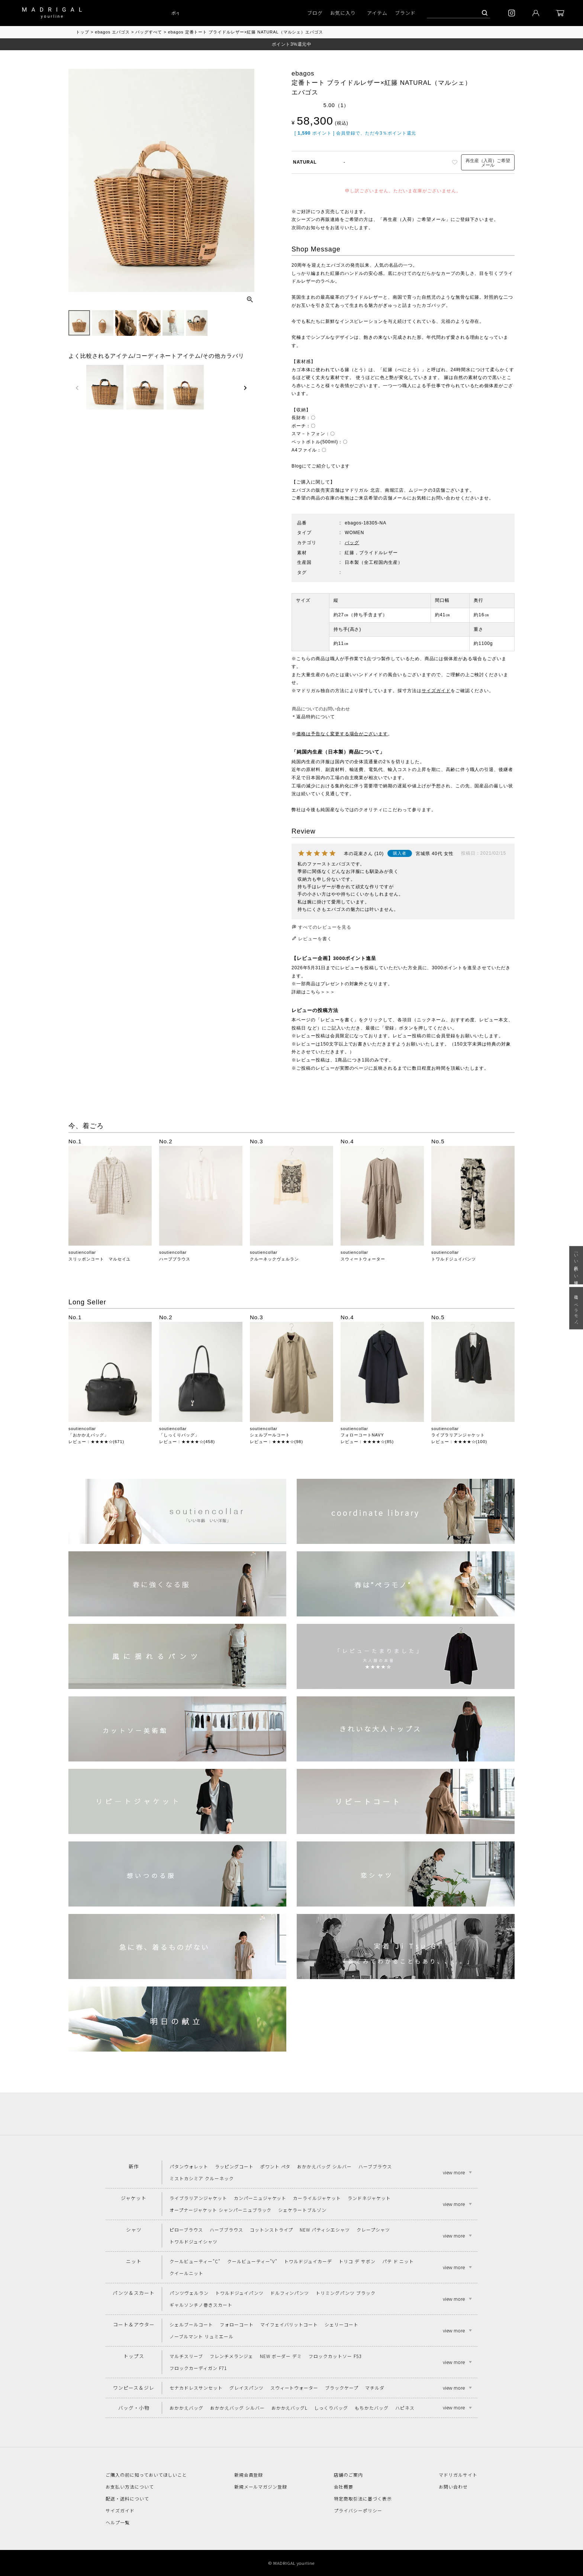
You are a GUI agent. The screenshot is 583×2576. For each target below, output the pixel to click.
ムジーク (418, 490)
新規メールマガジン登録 (260, 2486)
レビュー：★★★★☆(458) (187, 1441)
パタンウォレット (189, 2166)
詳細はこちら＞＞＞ (313, 992)
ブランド (405, 12)
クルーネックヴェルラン (274, 1259)
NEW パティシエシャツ (325, 2229)
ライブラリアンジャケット (458, 1435)
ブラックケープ (341, 2387)
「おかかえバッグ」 (88, 1435)
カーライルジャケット (317, 2198)
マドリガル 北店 (362, 490)
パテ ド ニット (398, 2261)
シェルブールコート (270, 1435)
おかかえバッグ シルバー (324, 2166)
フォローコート (237, 2324)
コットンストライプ (271, 2229)
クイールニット (186, 2273)
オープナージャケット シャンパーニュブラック (220, 2210)
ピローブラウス (186, 2229)
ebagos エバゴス (112, 32)
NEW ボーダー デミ (281, 2356)
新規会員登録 (248, 2474)
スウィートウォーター (363, 1259)
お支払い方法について (130, 2486)
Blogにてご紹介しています (321, 466)
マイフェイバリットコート (289, 2324)
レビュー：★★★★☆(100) (459, 1441)
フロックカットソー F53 (335, 2356)
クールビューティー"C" (195, 2261)
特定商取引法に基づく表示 (363, 2498)
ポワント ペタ (275, 2166)
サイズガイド (436, 690)
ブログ (315, 12)
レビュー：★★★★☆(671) (96, 1441)
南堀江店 (394, 490)
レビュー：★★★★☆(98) (276, 1441)
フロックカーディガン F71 (198, 2368)
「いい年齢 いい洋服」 (576, 1265)
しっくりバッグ (331, 2408)
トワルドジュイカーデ (308, 2261)
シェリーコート (341, 2324)
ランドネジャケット (369, 2198)
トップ (82, 32)
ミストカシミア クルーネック (201, 2178)
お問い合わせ (453, 2486)
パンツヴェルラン (189, 2293)
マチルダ (374, 2387)
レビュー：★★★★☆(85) (367, 1441)
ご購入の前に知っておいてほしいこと (146, 2474)
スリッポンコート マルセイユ (99, 1259)
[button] (77, 387)
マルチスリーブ (186, 2356)
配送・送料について (127, 2498)
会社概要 (343, 2486)
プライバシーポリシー (358, 2510)
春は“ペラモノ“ (576, 1308)
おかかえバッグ (186, 2408)
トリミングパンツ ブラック (345, 2293)
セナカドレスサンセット (196, 2387)
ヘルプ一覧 (118, 2522)
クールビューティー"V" (252, 2261)
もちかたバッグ (372, 2408)
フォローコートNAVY (362, 1435)
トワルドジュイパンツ (453, 1259)
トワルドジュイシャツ (194, 2241)
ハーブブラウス (174, 1259)
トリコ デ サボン (357, 2261)
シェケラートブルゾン (302, 2210)
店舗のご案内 (348, 2474)
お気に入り (343, 12)
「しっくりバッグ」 (179, 1435)
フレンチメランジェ (231, 2356)
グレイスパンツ (246, 2387)
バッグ (352, 542)
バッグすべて (148, 32)
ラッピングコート (234, 2166)
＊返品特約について (313, 716)
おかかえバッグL (289, 2408)
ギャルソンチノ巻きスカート (201, 2305)
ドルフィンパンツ (289, 2293)
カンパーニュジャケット (260, 2198)
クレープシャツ (373, 2229)
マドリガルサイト (458, 2474)
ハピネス (405, 2408)
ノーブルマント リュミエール (201, 2336)
